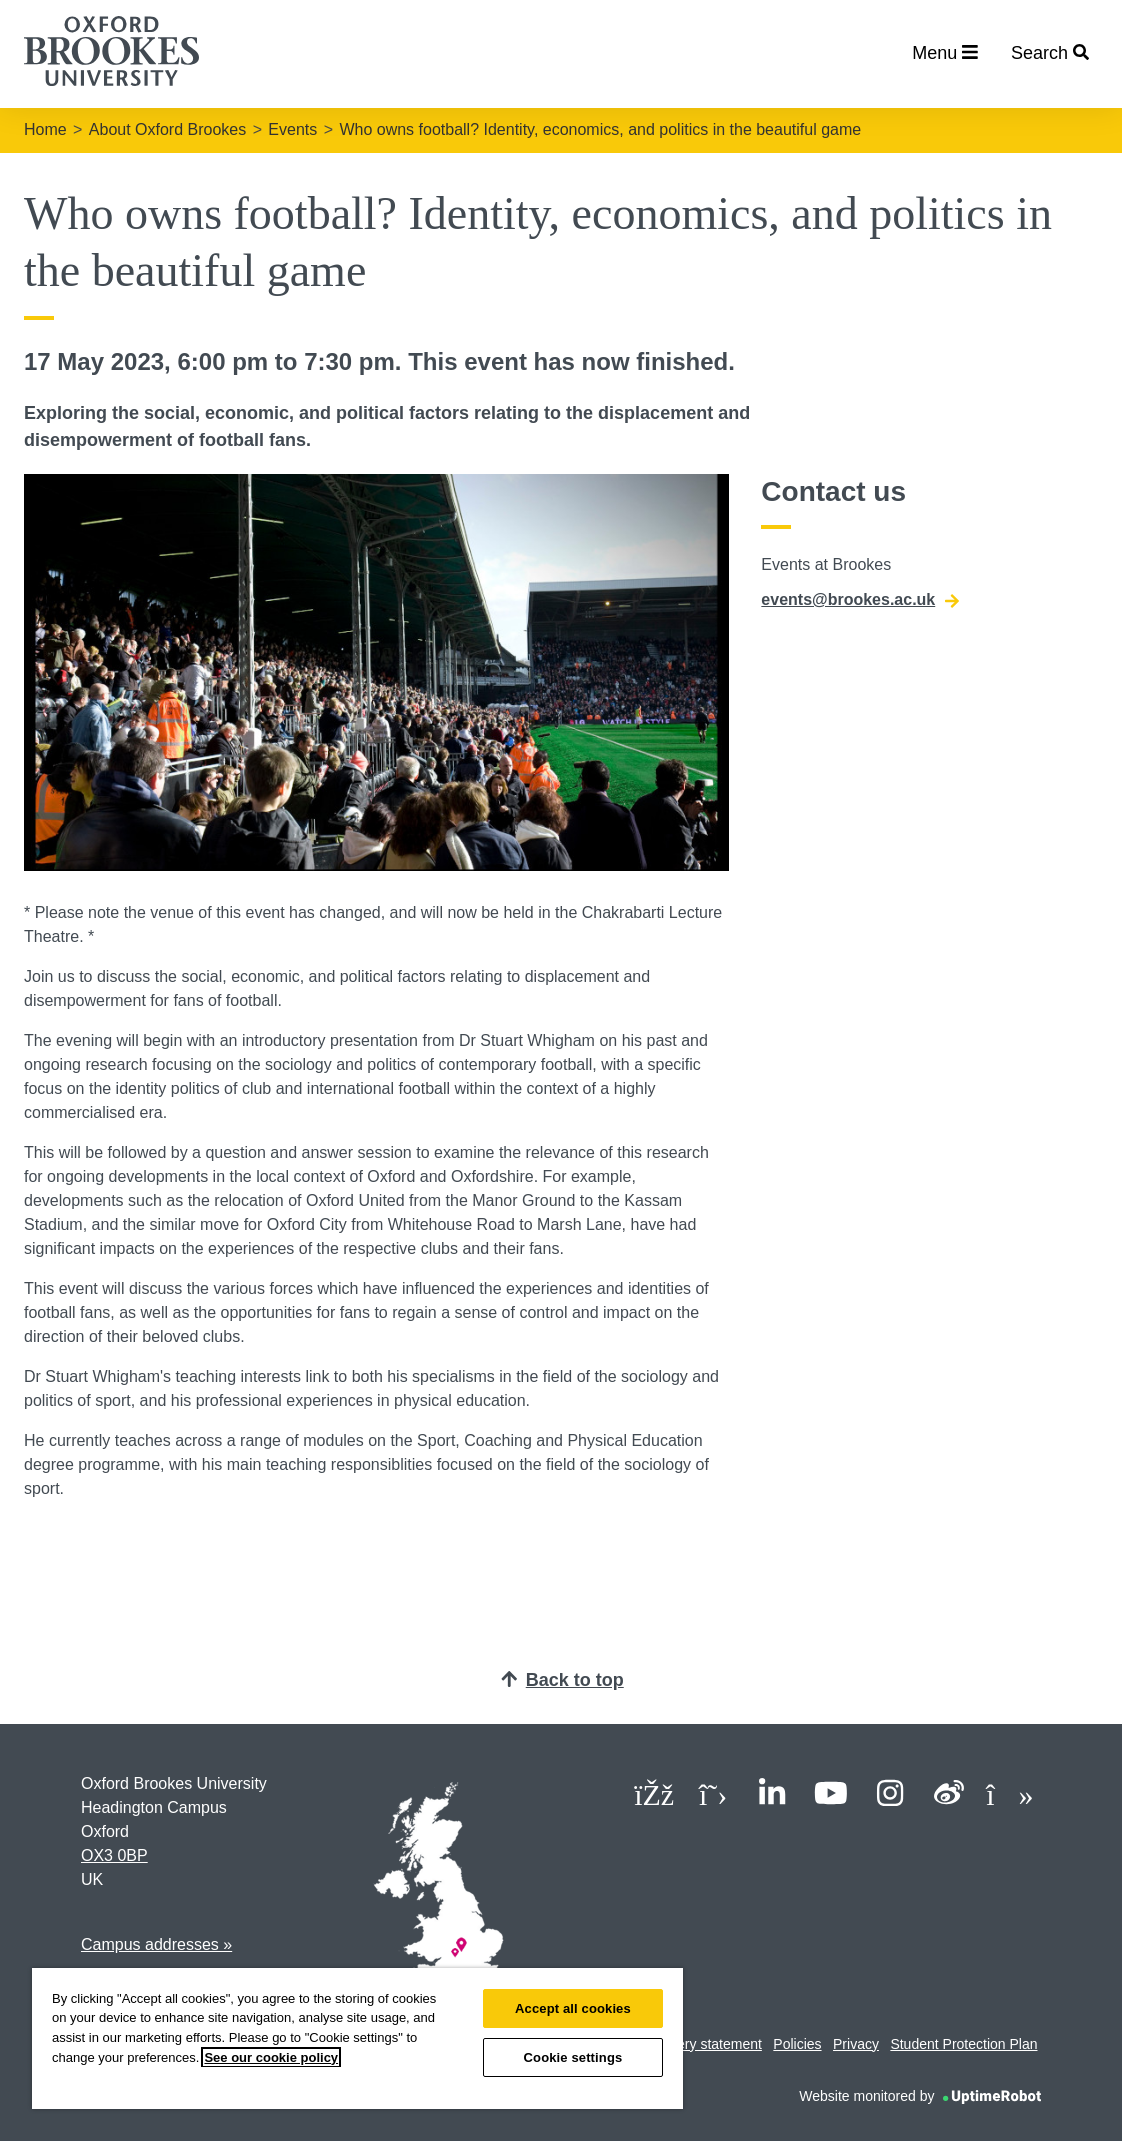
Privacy (856, 2044)
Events (292, 129)
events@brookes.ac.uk (860, 600)
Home (45, 129)
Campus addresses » (156, 1944)
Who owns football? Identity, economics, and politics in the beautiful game (600, 129)
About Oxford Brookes (167, 129)
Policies (797, 2044)
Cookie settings (573, 2057)
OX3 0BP (114, 1855)
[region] (357, 2038)
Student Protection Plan (963, 2044)
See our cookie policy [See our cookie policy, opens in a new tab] (271, 2057)
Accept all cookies (573, 2008)
